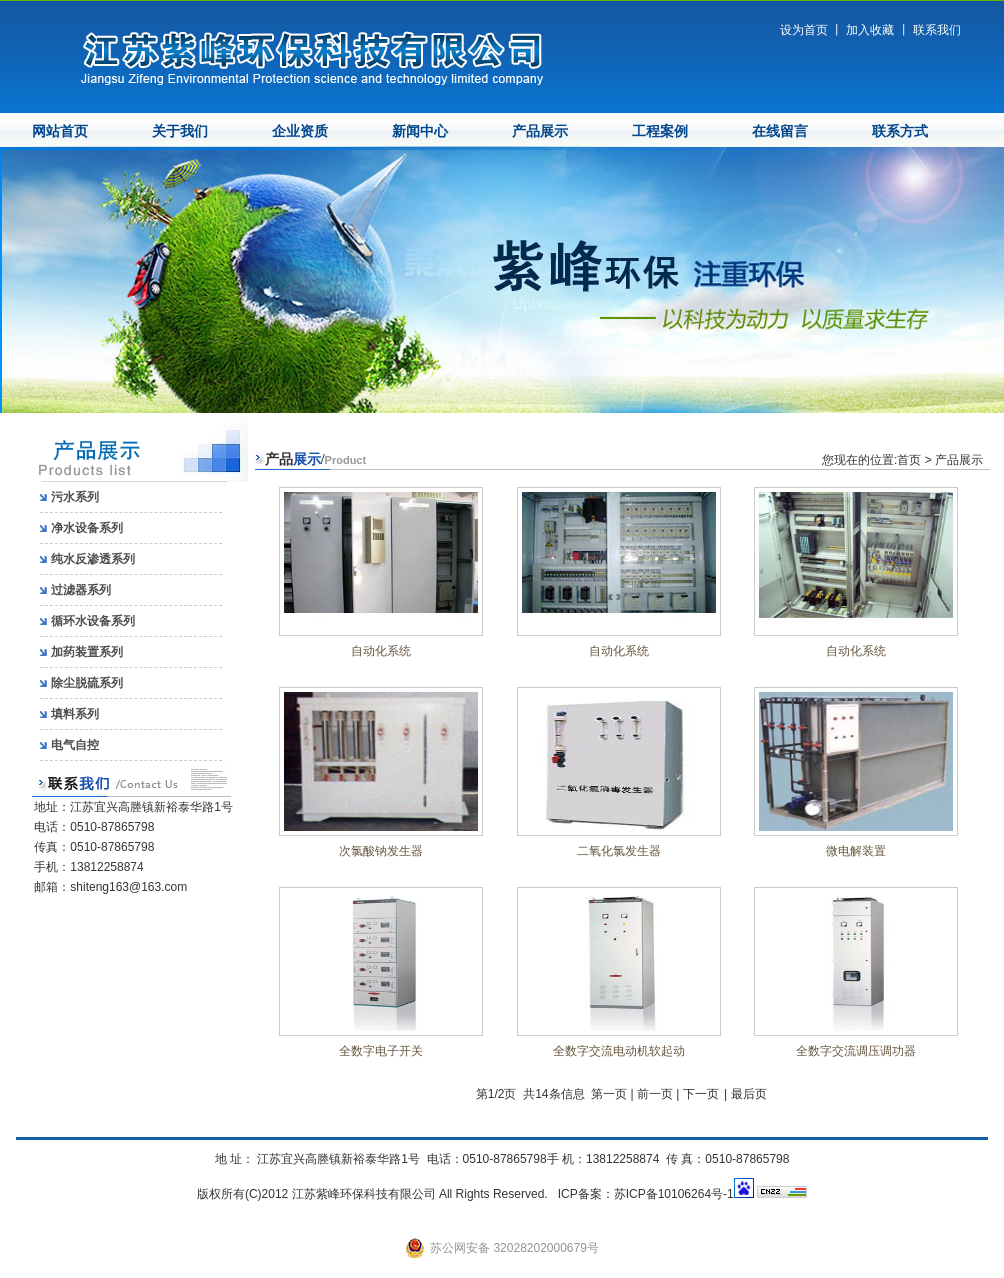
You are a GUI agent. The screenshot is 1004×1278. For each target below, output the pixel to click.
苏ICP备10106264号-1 (674, 1194)
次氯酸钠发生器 (381, 851)
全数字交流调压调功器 (856, 1051)
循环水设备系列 (93, 621)
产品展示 (540, 131)
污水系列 (75, 497)
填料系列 (75, 714)
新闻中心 (420, 131)
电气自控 (75, 745)
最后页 (749, 1094)
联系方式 (900, 131)
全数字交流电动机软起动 (619, 1051)
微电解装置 (856, 851)
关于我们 (180, 131)
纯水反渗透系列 (93, 559)
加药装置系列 (87, 652)
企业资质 (300, 131)
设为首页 (804, 30)
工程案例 (660, 131)
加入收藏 (870, 30)
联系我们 (937, 30)
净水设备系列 (87, 528)
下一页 (701, 1094)
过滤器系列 (81, 590)
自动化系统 (381, 651)
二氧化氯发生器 (619, 851)
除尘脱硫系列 (87, 683)
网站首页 (60, 131)
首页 (909, 460)
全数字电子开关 (381, 1051)
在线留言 (780, 131)
